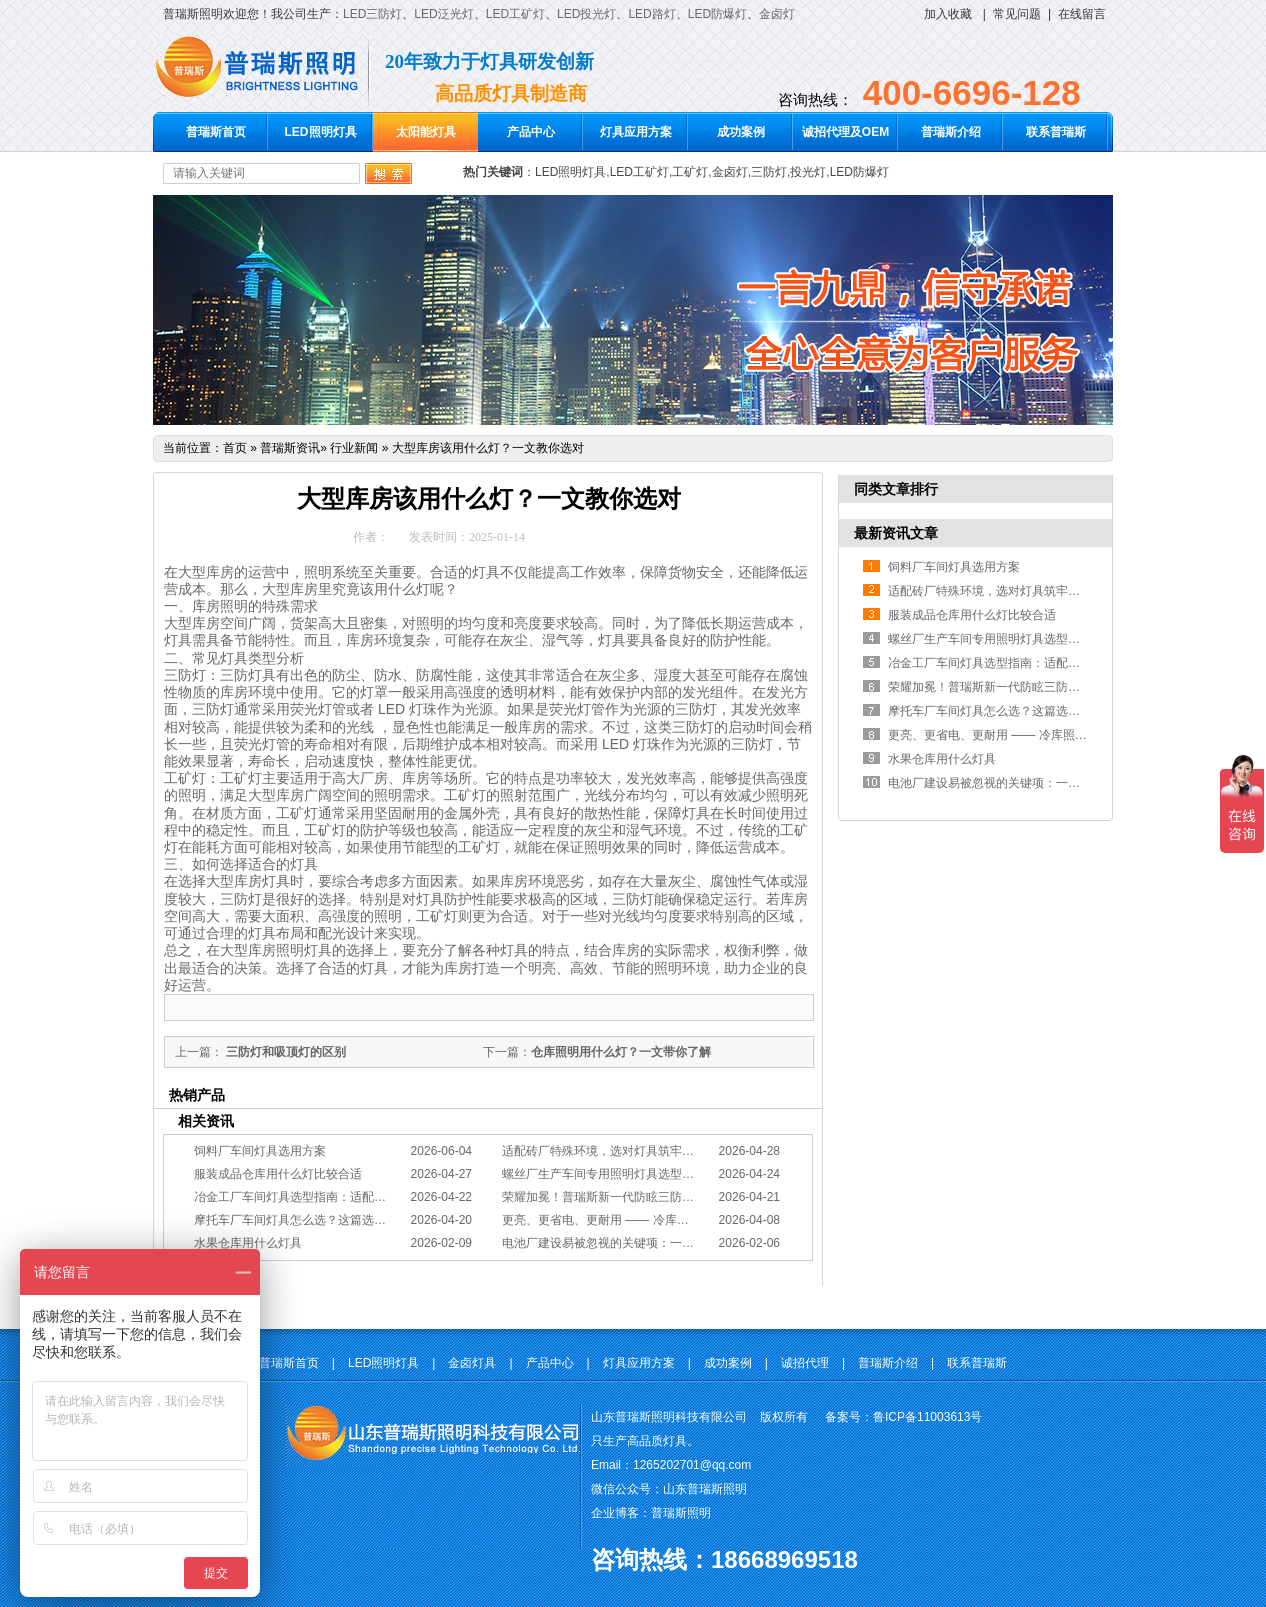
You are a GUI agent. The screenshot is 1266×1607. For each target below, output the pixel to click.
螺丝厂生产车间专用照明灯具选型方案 (604, 1174)
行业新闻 (354, 448)
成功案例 (741, 132)
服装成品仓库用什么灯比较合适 (278, 1174)
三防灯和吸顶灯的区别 (284, 1052)
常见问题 (1017, 14)
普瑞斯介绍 (951, 132)
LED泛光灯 (443, 14)
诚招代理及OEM (845, 132)
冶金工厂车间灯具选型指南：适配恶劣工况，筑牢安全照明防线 (362, 1197)
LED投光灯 (586, 14)
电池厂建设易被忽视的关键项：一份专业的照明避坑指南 (652, 1243)
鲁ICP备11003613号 (927, 1417)
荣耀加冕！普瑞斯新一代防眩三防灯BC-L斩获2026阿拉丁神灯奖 (673, 1197)
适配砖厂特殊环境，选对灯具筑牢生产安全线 (622, 1151)
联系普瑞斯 (1056, 132)
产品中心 (531, 132)
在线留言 (1082, 14)
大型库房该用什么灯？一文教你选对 (488, 448)
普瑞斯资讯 (290, 448)
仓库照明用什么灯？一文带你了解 (621, 1052)
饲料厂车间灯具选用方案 (260, 1151)
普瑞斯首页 (216, 132)
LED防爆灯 (717, 14)
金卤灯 (777, 14)
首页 (235, 448)
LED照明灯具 (321, 132)
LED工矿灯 (515, 14)
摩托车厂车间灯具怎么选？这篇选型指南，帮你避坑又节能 (350, 1220)
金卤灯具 (472, 1363)
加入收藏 (948, 14)
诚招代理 (805, 1363)
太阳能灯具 (426, 132)
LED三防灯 (372, 14)
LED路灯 (651, 14)
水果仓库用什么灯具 (248, 1243)
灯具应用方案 (636, 132)
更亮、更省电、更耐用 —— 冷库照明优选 (613, 1220)
